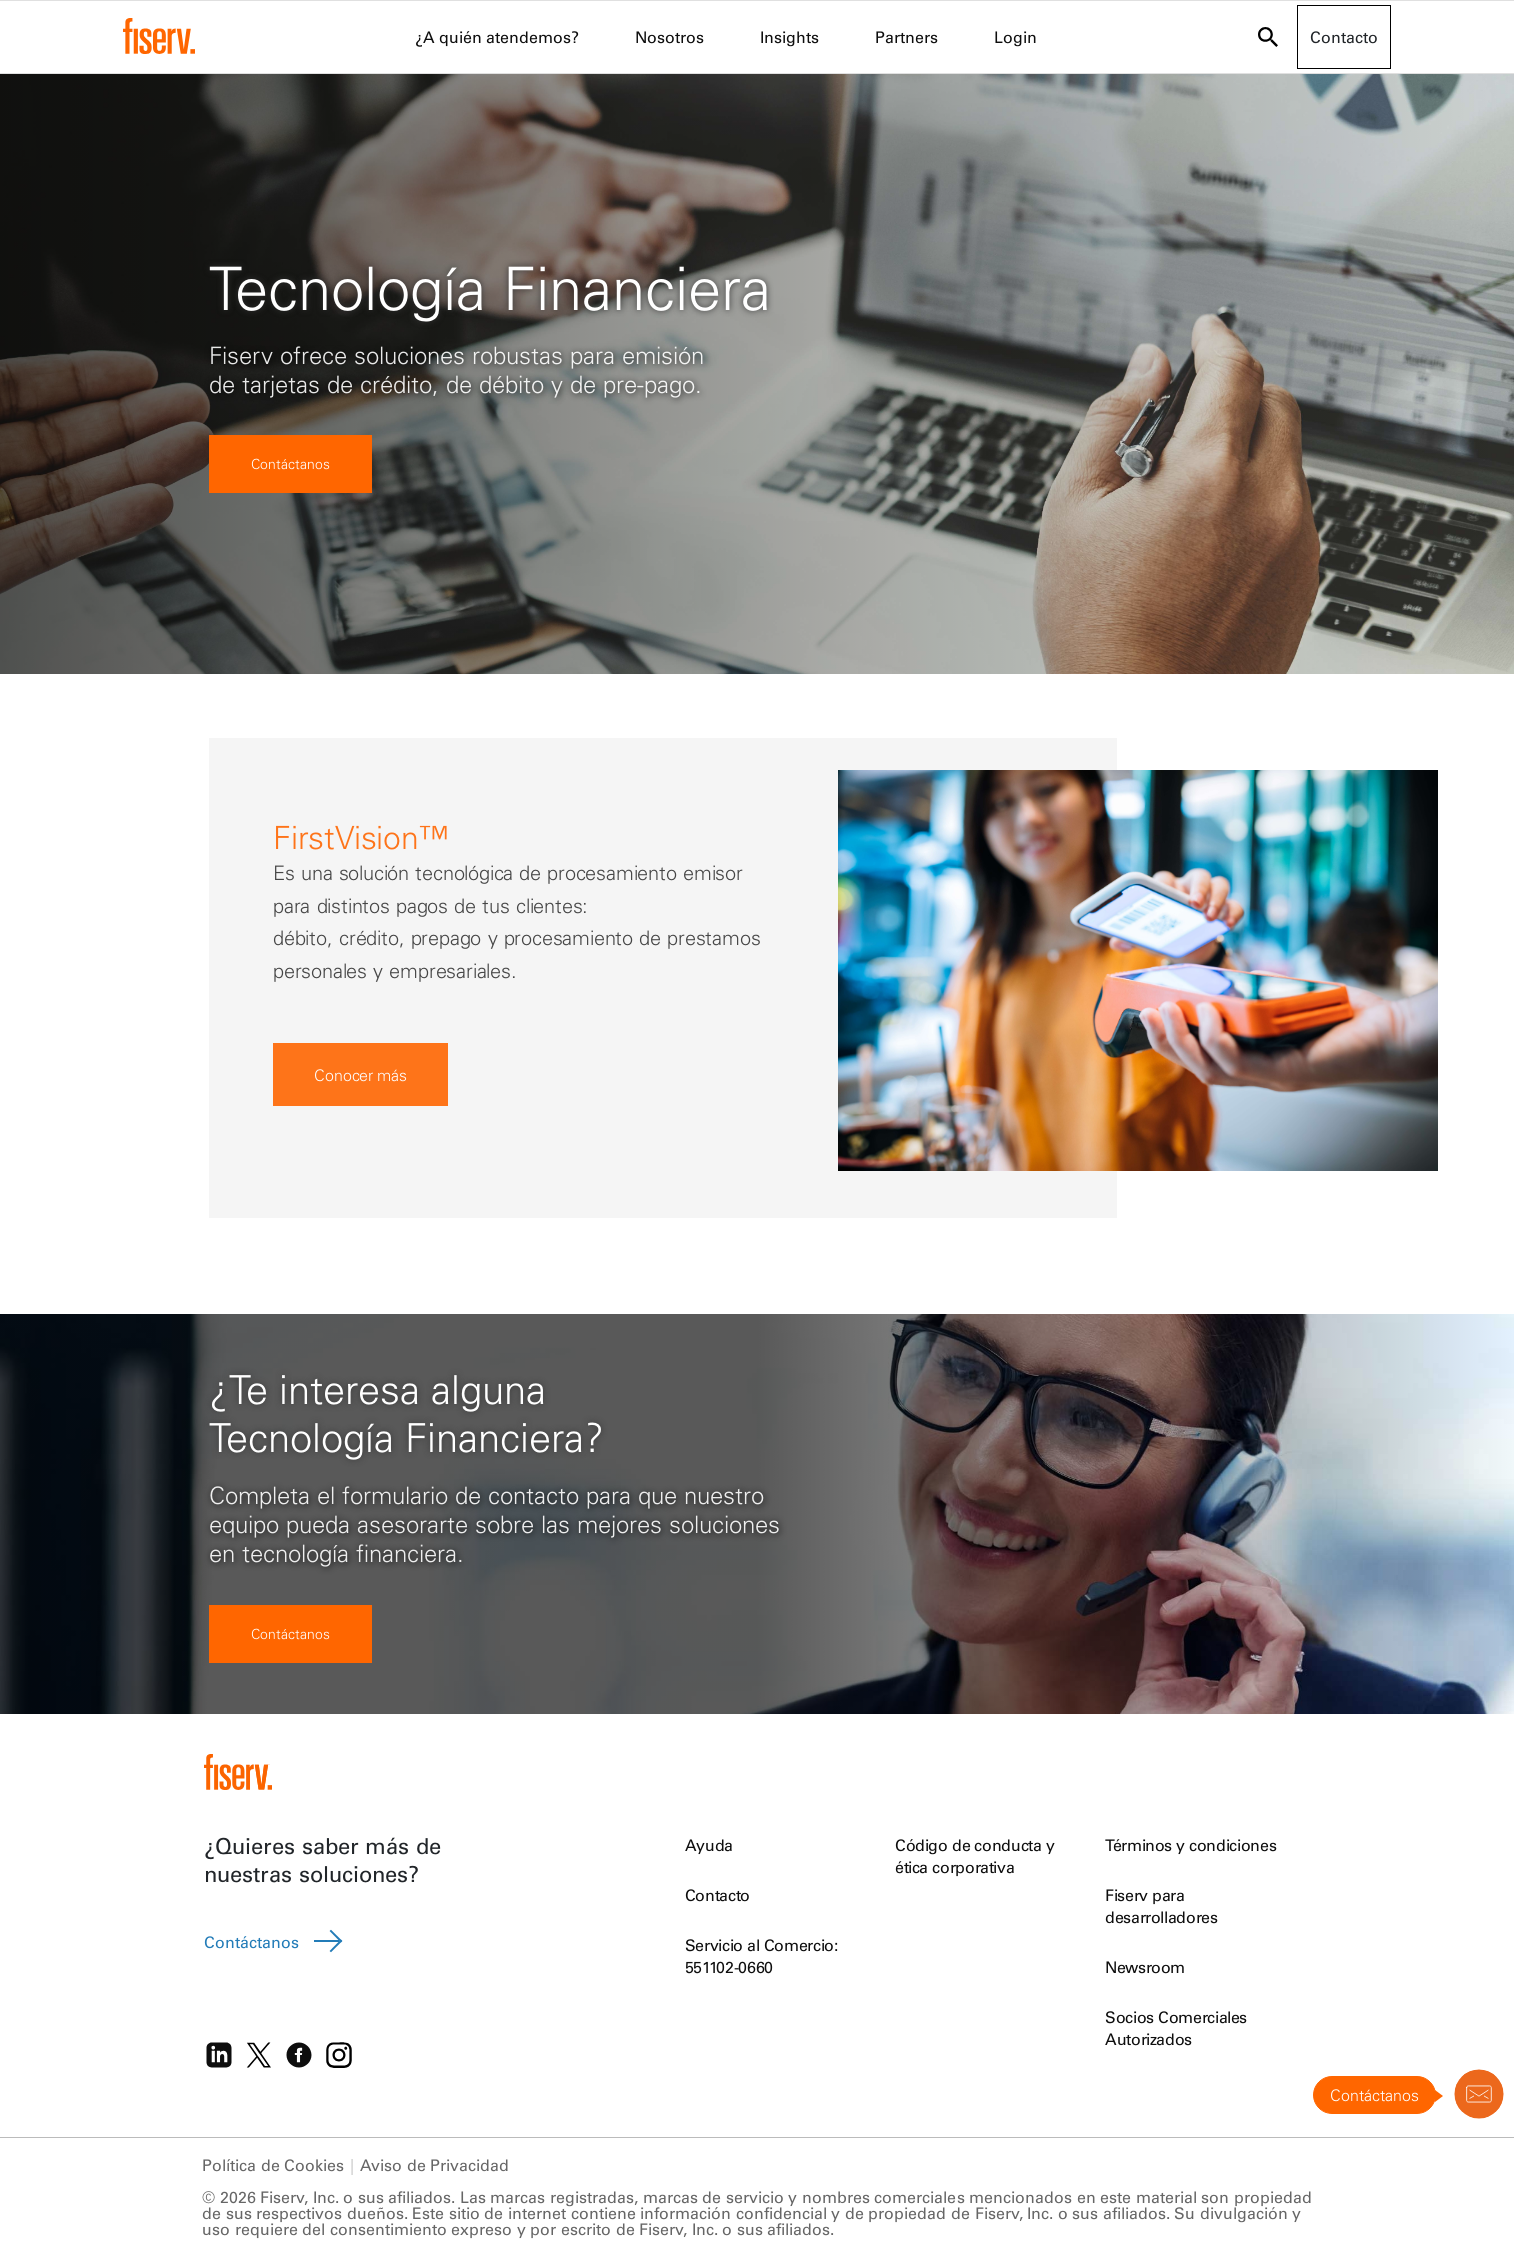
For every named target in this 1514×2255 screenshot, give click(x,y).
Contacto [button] (1344, 37)
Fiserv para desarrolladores (1161, 1906)
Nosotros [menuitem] (669, 37)
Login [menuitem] (1015, 37)
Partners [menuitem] (906, 37)
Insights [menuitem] (789, 37)
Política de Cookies (273, 2165)
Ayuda (709, 1845)
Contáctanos (290, 464)
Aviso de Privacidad (434, 2165)
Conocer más (360, 1075)
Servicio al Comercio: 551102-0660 (761, 1956)
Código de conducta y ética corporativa (975, 1856)
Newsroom (1145, 1967)
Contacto (717, 1895)
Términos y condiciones (1190, 1845)
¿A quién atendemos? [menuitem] (497, 37)
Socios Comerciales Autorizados (1176, 2028)
